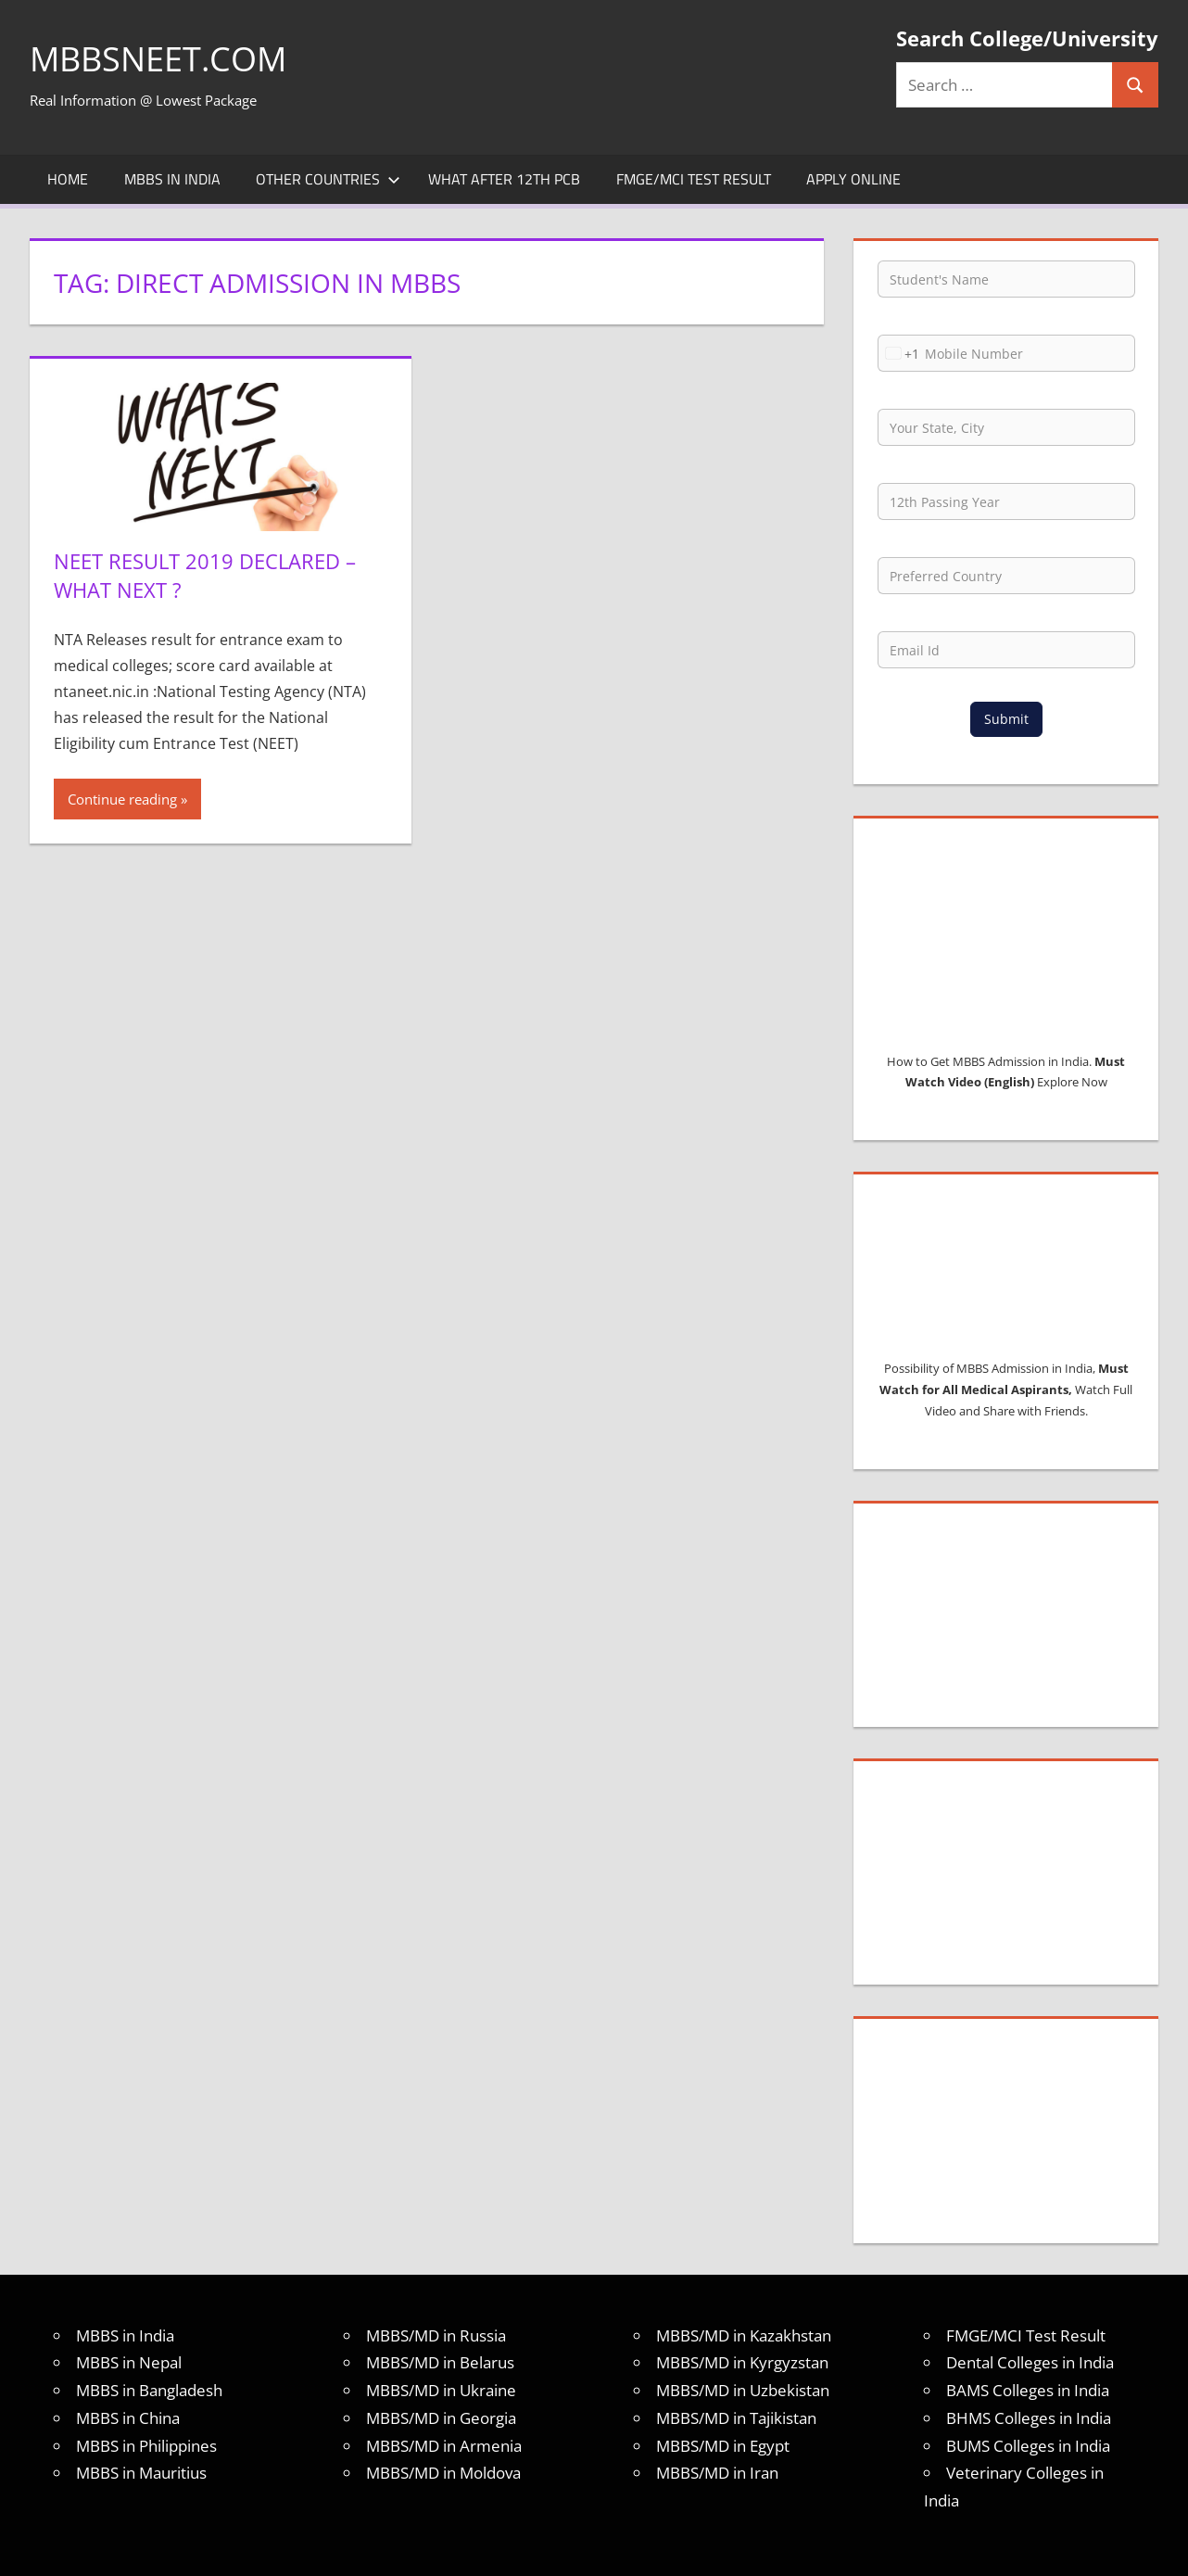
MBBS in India (172, 179)
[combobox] (898, 353)
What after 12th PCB (504, 179)
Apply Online (853, 179)
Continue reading (122, 799)
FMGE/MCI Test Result (693, 179)
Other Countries (328, 179)
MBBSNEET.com (158, 59)
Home (67, 179)
